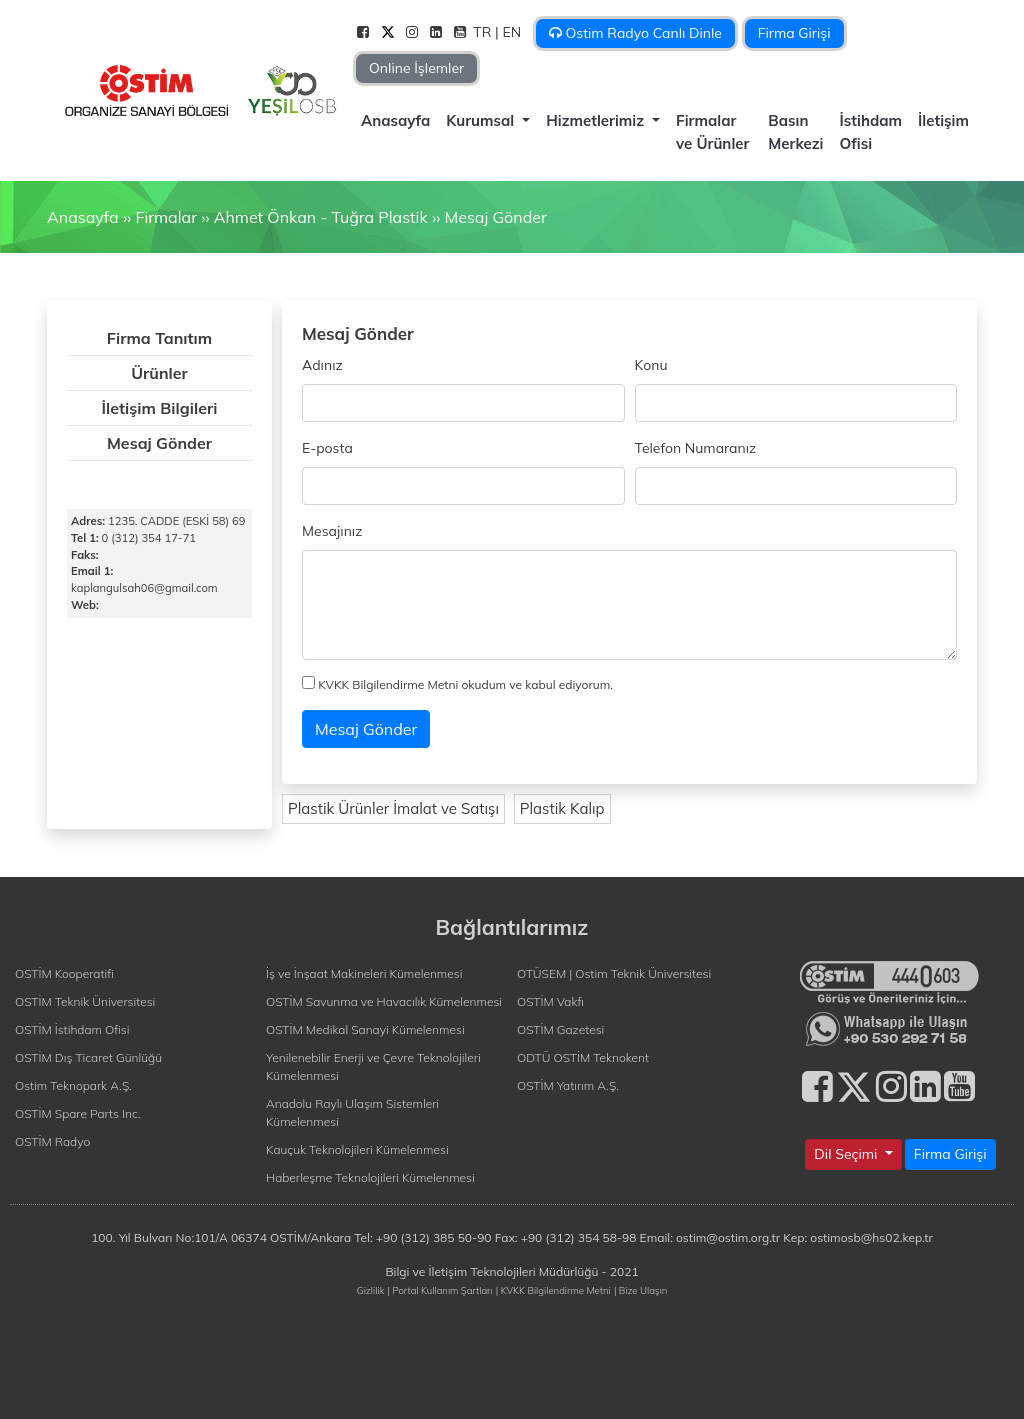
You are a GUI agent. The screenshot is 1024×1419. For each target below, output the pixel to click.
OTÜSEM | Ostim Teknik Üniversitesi (614, 973)
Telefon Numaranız (696, 448)
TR (484, 32)
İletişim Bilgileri (160, 408)
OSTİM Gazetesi (560, 1029)
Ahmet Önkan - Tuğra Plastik (321, 217)
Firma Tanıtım (159, 338)
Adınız (322, 365)
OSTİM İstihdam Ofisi (72, 1029)
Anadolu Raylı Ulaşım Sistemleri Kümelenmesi (352, 1112)
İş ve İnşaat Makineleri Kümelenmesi (364, 973)
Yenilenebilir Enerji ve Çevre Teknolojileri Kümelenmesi (373, 1066)
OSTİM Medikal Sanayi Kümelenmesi (365, 1029)
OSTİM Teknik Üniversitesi (85, 1001)
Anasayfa (395, 120)
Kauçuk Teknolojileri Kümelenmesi (357, 1149)
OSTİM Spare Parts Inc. (78, 1113)
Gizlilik (371, 1290)
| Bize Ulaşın (640, 1290)
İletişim (943, 120)
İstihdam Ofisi (871, 132)
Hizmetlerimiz (597, 120)
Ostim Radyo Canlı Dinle (635, 33)
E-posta (327, 448)
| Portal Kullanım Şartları (440, 1290)
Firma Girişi (794, 33)
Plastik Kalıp (562, 808)
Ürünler (159, 373)
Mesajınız (332, 531)
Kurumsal (482, 120)
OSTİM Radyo (52, 1141)
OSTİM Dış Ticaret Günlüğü (88, 1057)
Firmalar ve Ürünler (712, 132)
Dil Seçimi (847, 1154)
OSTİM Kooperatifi (64, 973)
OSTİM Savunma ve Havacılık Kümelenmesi (384, 1001)
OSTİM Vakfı (550, 1001)
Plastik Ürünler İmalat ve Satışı (393, 808)
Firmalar (165, 217)
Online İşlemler (416, 68)
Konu (651, 365)
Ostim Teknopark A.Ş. (73, 1085)
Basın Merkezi (795, 132)
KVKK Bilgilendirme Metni (388, 684)
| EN (510, 32)
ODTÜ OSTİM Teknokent (583, 1057)
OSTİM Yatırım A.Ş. (568, 1085)
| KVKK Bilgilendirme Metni (553, 1290)
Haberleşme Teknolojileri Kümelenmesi (370, 1177)
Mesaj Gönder (495, 217)
